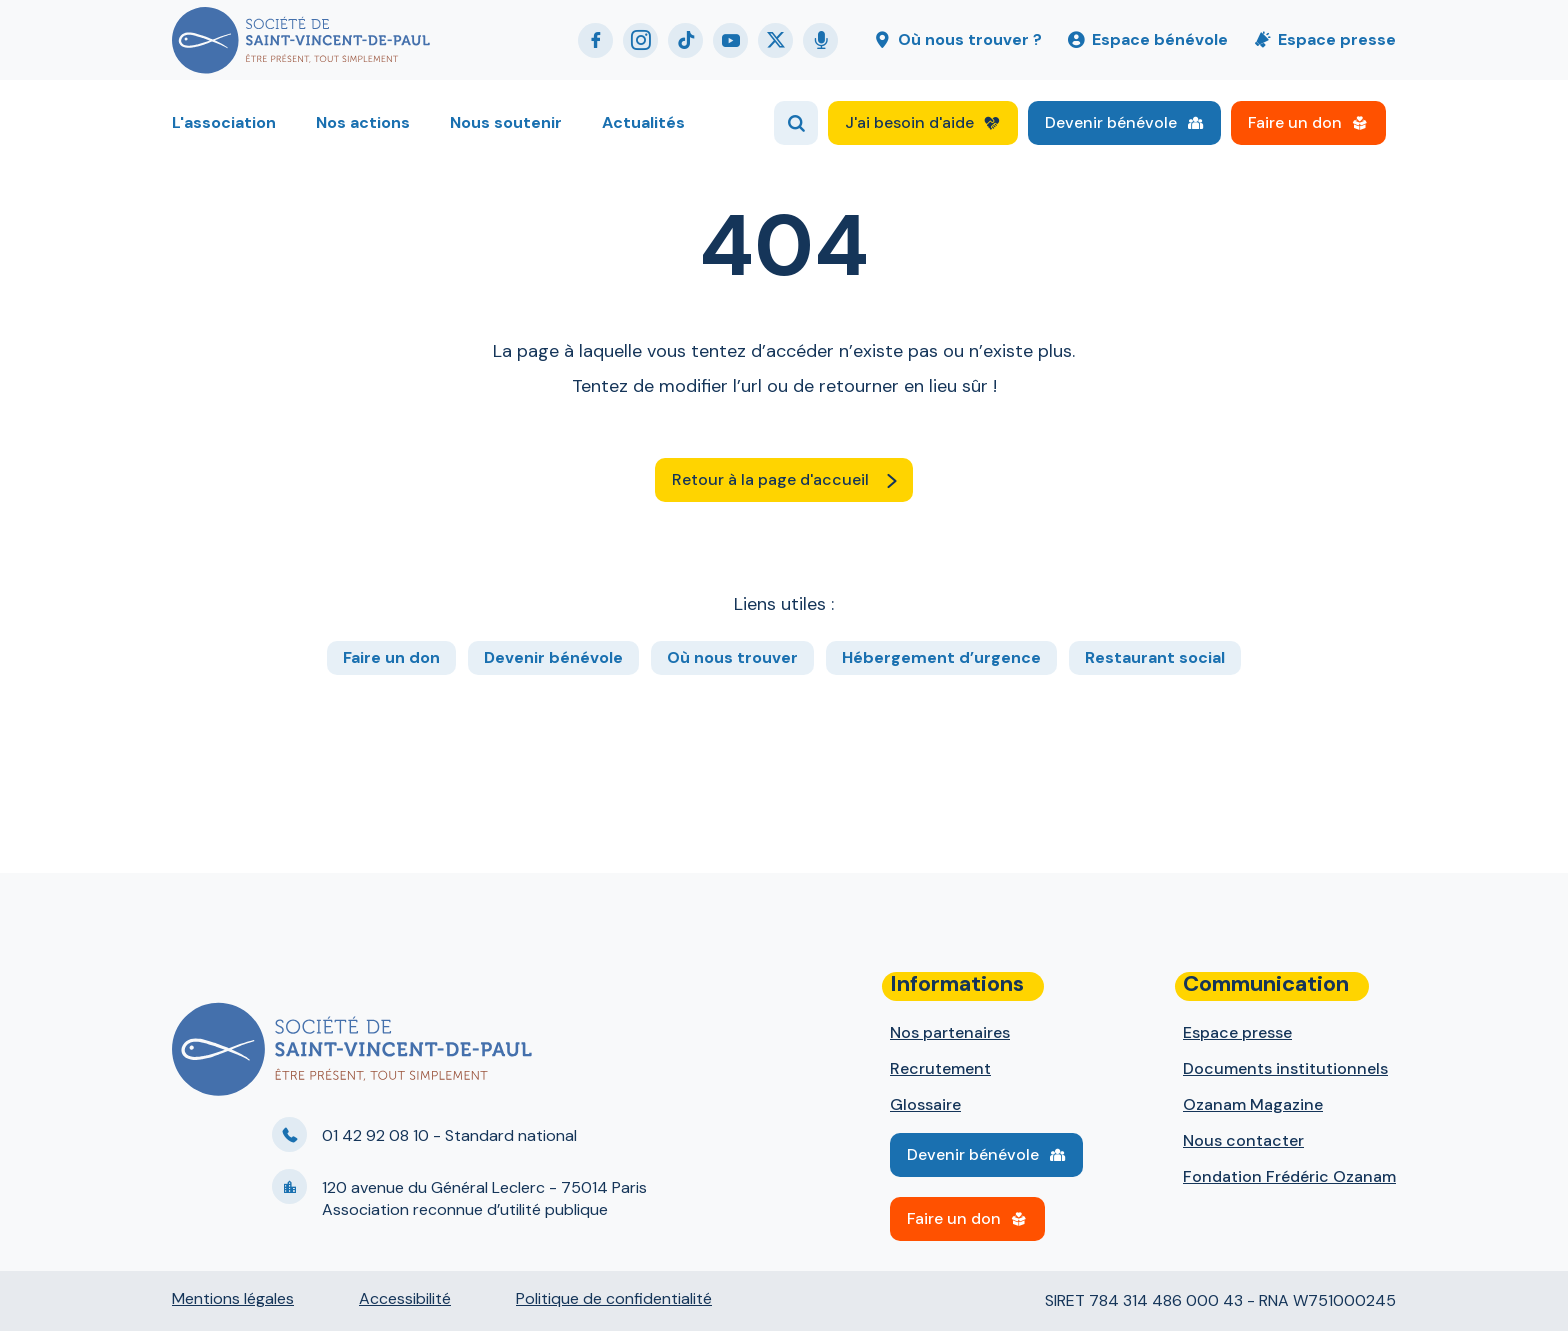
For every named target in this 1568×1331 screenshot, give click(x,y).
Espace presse (1337, 39)
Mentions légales (233, 1298)
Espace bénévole (1160, 39)
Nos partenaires (950, 1032)
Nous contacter (1243, 1140)
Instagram (640, 40)
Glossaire (925, 1104)
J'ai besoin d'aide (909, 122)
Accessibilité (405, 1298)
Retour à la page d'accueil (770, 479)
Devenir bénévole (1111, 122)
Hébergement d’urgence (941, 657)
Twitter (775, 40)
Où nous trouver (732, 657)
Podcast (820, 40)
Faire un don (1295, 122)
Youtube (730, 40)
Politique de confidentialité (614, 1298)
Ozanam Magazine (1253, 1104)
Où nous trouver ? (970, 39)
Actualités (643, 122)
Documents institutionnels (1285, 1068)
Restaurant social (1155, 657)
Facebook (595, 40)
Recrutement (940, 1068)
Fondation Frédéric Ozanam (1289, 1176)
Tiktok (685, 40)
